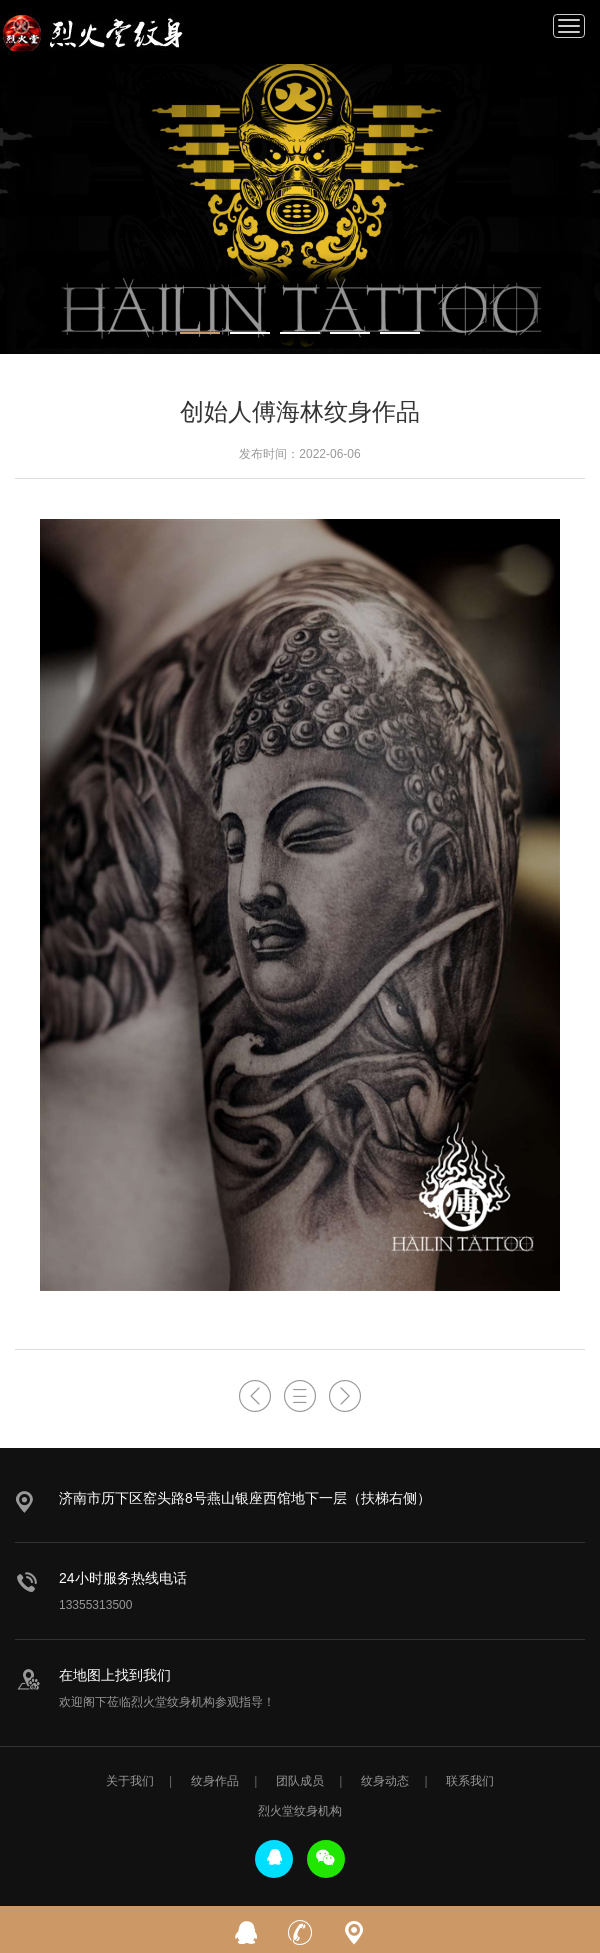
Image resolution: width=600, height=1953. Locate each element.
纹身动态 (385, 1781)
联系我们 (470, 1781)
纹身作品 (215, 1781)
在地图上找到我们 (115, 1675)
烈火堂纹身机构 (91, 32)
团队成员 (300, 1781)
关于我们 (130, 1781)
